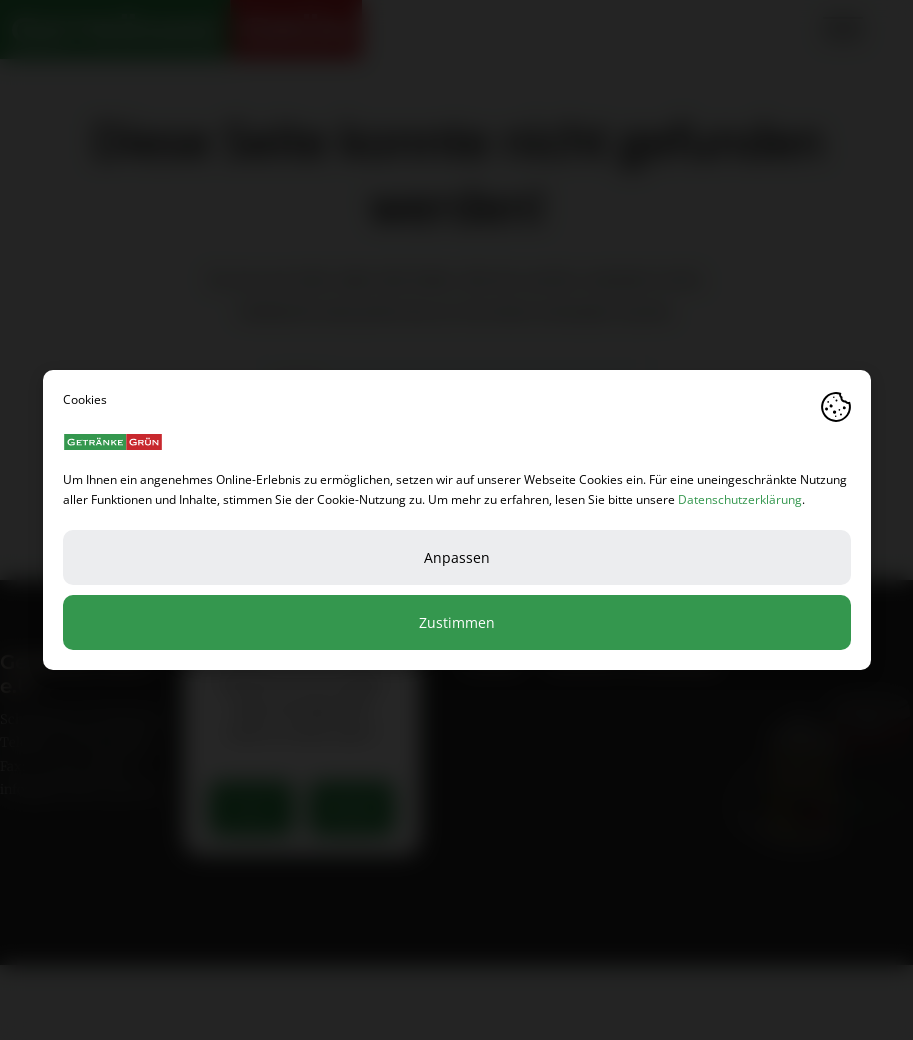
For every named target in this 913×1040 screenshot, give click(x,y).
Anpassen (457, 557)
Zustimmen (457, 622)
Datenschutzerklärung (740, 499)
